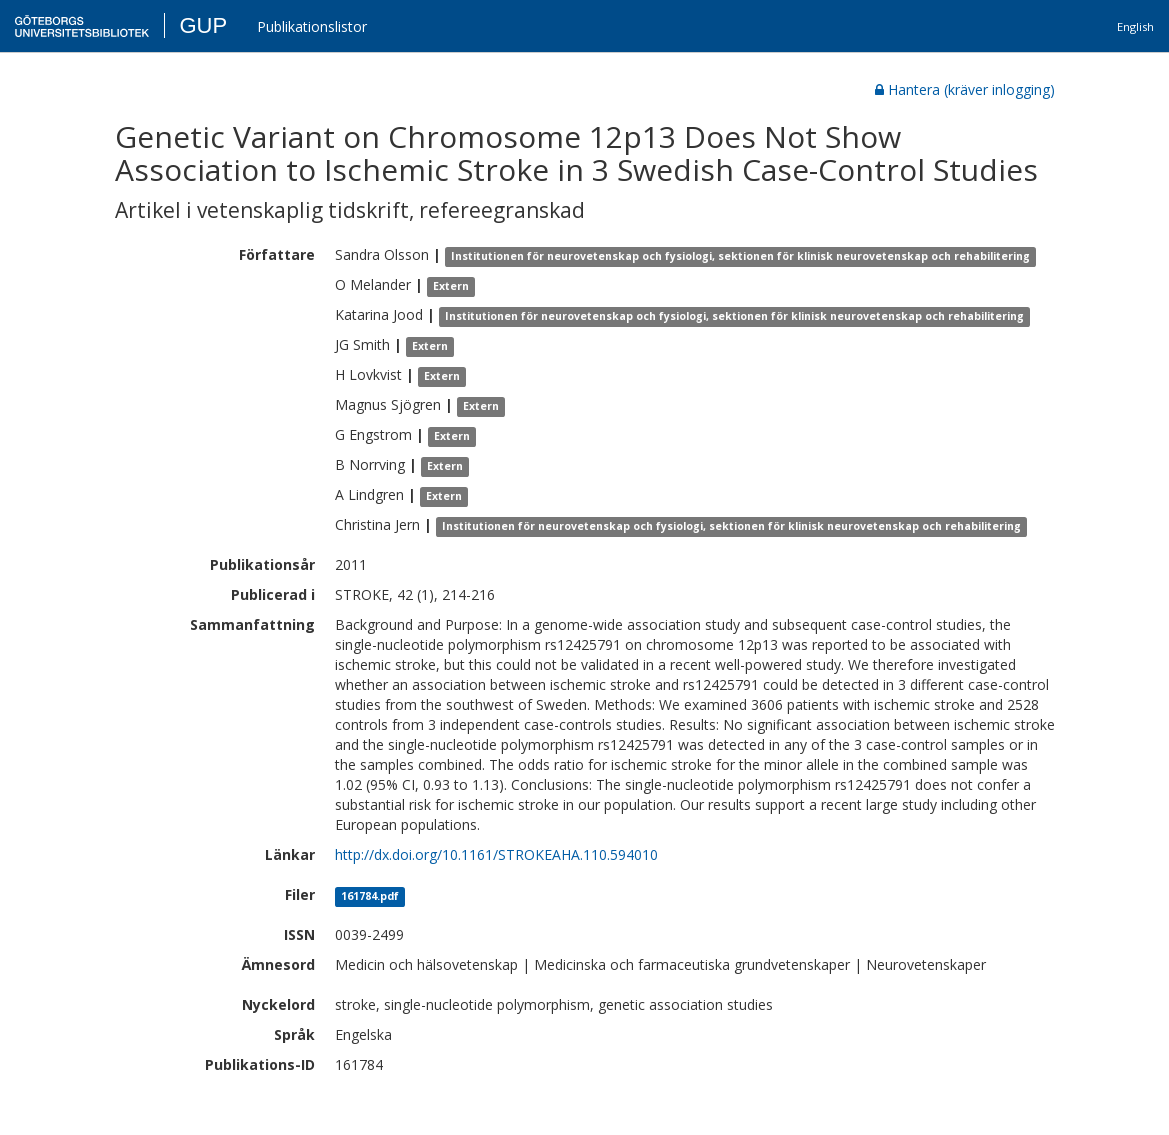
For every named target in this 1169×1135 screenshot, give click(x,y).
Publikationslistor (312, 26)
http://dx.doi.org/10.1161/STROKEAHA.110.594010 (496, 854)
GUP (203, 25)
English (1135, 26)
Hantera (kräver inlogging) (965, 89)
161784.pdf (370, 896)
